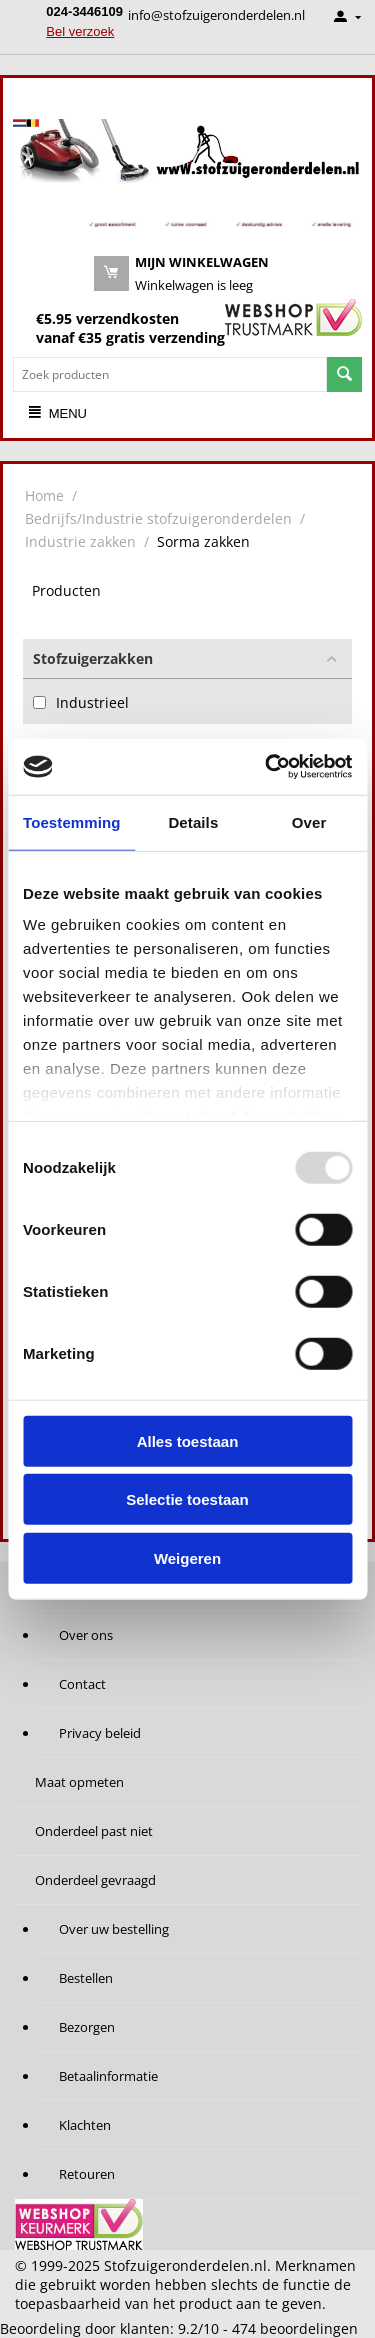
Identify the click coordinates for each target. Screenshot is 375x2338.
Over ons (86, 1635)
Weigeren (187, 1557)
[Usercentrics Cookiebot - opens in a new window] (267, 767)
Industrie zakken (80, 541)
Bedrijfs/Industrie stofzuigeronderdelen (158, 518)
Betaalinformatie (108, 2076)
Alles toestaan (188, 1440)
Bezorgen (87, 2027)
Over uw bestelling (114, 1929)
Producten (66, 590)
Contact (82, 1684)
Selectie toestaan (187, 1499)
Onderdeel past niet (94, 1831)
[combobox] (170, 374)
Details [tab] (193, 821)
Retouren (87, 2174)
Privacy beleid (100, 1733)
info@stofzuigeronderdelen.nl (216, 15)
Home (44, 495)
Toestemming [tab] (72, 821)
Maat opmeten (79, 1782)
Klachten (85, 2125)
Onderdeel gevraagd (95, 1880)
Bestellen (86, 1978)
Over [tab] (309, 821)
